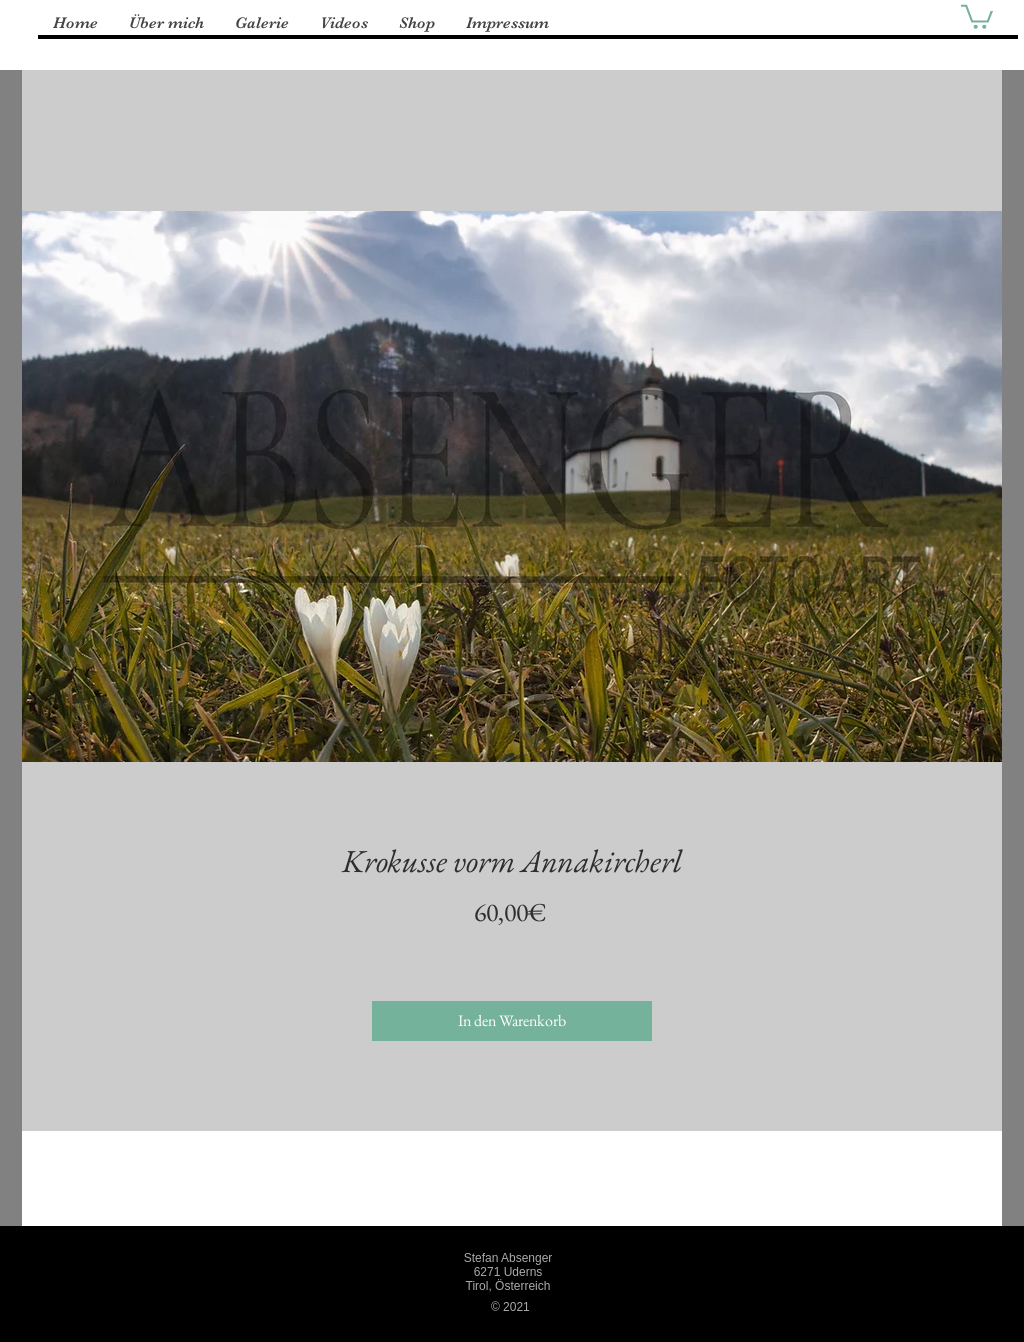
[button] (977, 15)
